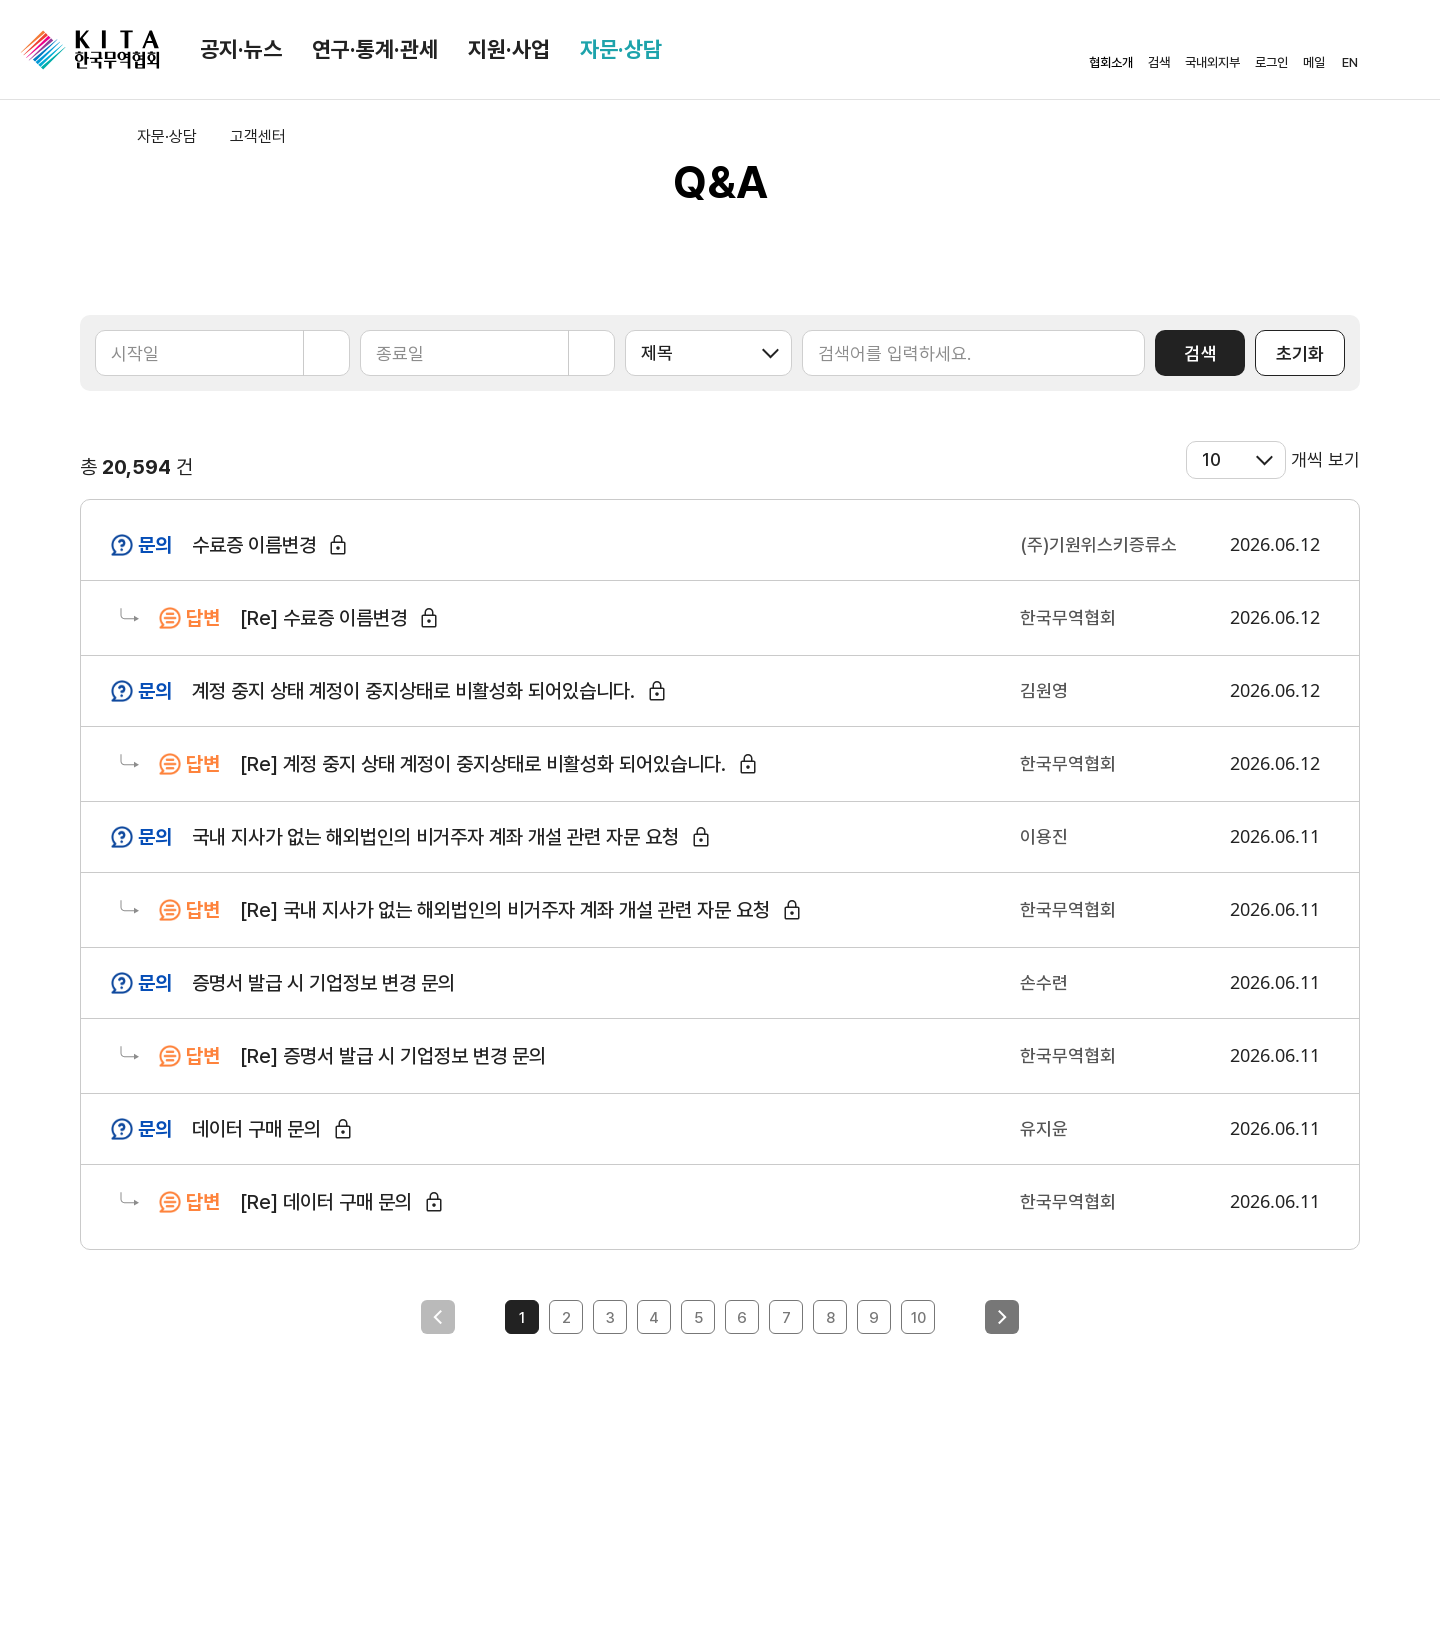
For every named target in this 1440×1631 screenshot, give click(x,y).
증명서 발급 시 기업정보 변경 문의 (323, 983)
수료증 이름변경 (254, 545)
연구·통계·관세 (375, 49)
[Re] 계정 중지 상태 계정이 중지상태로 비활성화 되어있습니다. (483, 764)
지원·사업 (509, 49)
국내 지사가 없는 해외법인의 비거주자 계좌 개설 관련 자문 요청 (435, 837)
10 (918, 1318)
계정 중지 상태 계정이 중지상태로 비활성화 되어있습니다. (413, 691)
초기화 (1300, 353)
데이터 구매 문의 (256, 1129)
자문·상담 (621, 49)
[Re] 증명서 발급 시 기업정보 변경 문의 (393, 1056)
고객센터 (258, 136)
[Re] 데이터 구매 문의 (326, 1202)
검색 (1200, 353)
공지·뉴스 (241, 49)
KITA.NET (90, 50)
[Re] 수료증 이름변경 (323, 618)
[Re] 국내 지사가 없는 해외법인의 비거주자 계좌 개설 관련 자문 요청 (505, 910)
